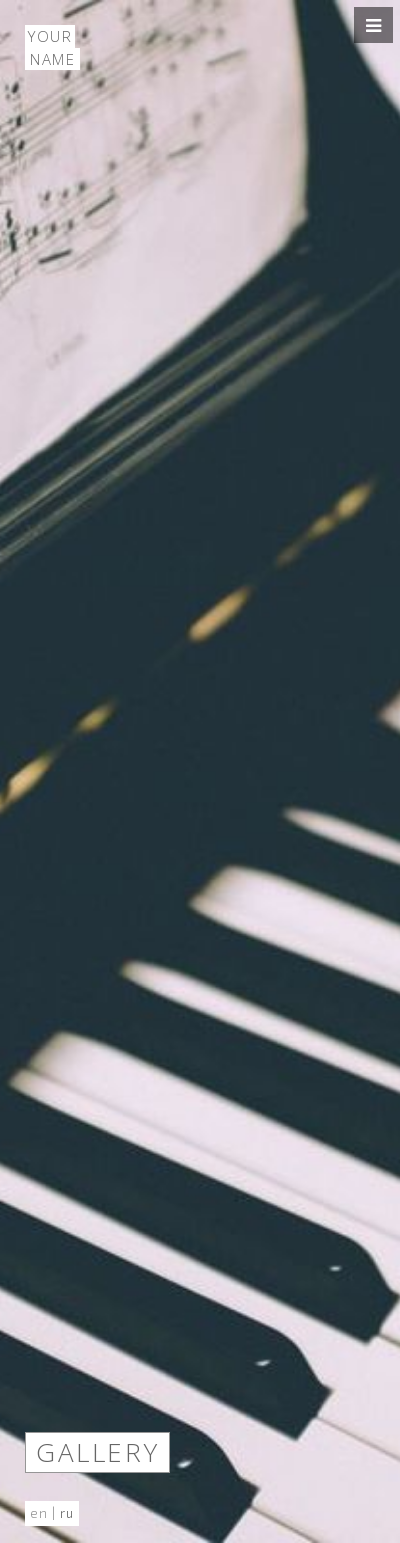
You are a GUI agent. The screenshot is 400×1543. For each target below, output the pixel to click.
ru (67, 1513)
